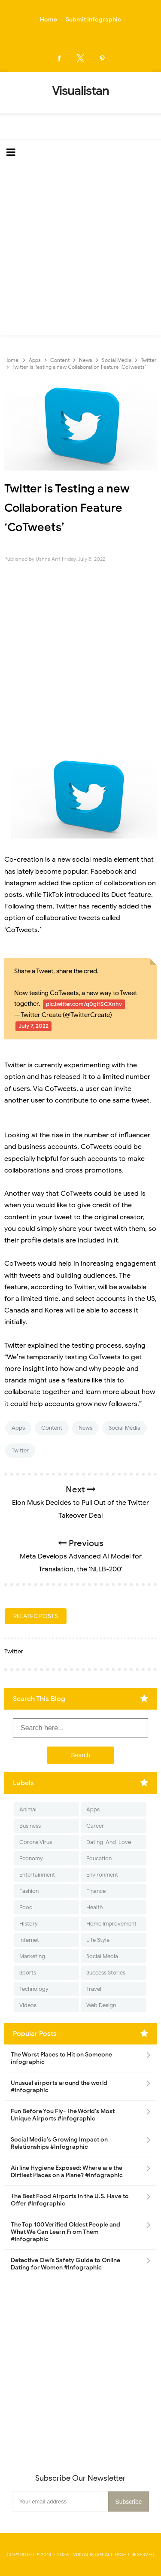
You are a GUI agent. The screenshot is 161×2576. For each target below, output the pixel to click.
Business (30, 1825)
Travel (93, 1989)
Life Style (97, 1940)
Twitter (20, 1450)
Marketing (32, 1956)
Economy (31, 1858)
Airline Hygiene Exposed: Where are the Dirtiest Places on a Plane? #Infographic (67, 2171)
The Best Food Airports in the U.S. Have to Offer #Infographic (70, 2200)
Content (51, 1427)
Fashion (29, 1891)
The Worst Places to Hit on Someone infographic (61, 2058)
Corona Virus (35, 1842)
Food (26, 1907)
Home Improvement (111, 1923)
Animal (27, 1809)
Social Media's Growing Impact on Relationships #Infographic (59, 2143)
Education (99, 1858)
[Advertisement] (80, 250)
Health (94, 1907)
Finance (96, 1891)
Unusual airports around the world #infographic (59, 2086)
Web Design (101, 2005)
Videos (27, 2005)
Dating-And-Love (108, 1842)
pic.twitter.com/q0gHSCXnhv (84, 1004)
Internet (29, 1940)
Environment (102, 1874)
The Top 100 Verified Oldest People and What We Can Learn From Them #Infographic (65, 2232)
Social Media (124, 1427)
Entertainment (37, 1874)
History (28, 1923)
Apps (18, 1427)
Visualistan (88, 2555)
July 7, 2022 (33, 1026)
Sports (27, 1972)
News (85, 1427)
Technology (34, 1989)
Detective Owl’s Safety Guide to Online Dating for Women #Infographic (65, 2264)
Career (95, 1825)
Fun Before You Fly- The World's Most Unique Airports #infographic (63, 2115)
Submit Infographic (93, 19)
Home (48, 19)
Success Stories (105, 1972)
